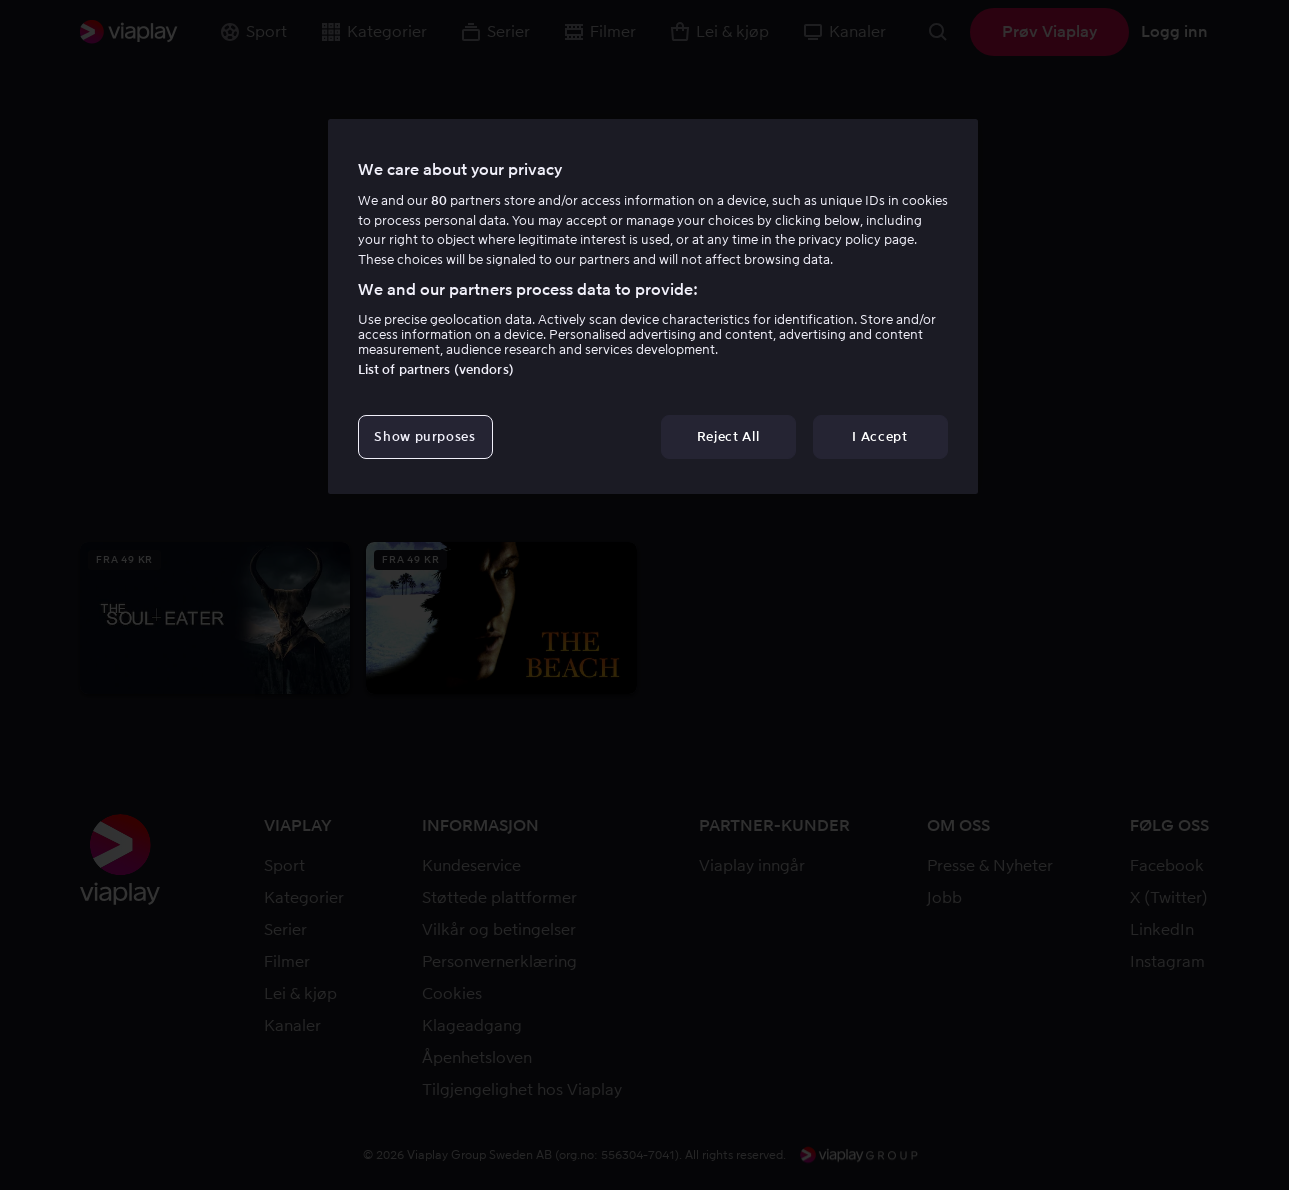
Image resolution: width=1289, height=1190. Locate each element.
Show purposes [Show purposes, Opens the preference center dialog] (424, 436)
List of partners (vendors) (436, 369)
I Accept (879, 436)
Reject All (728, 436)
